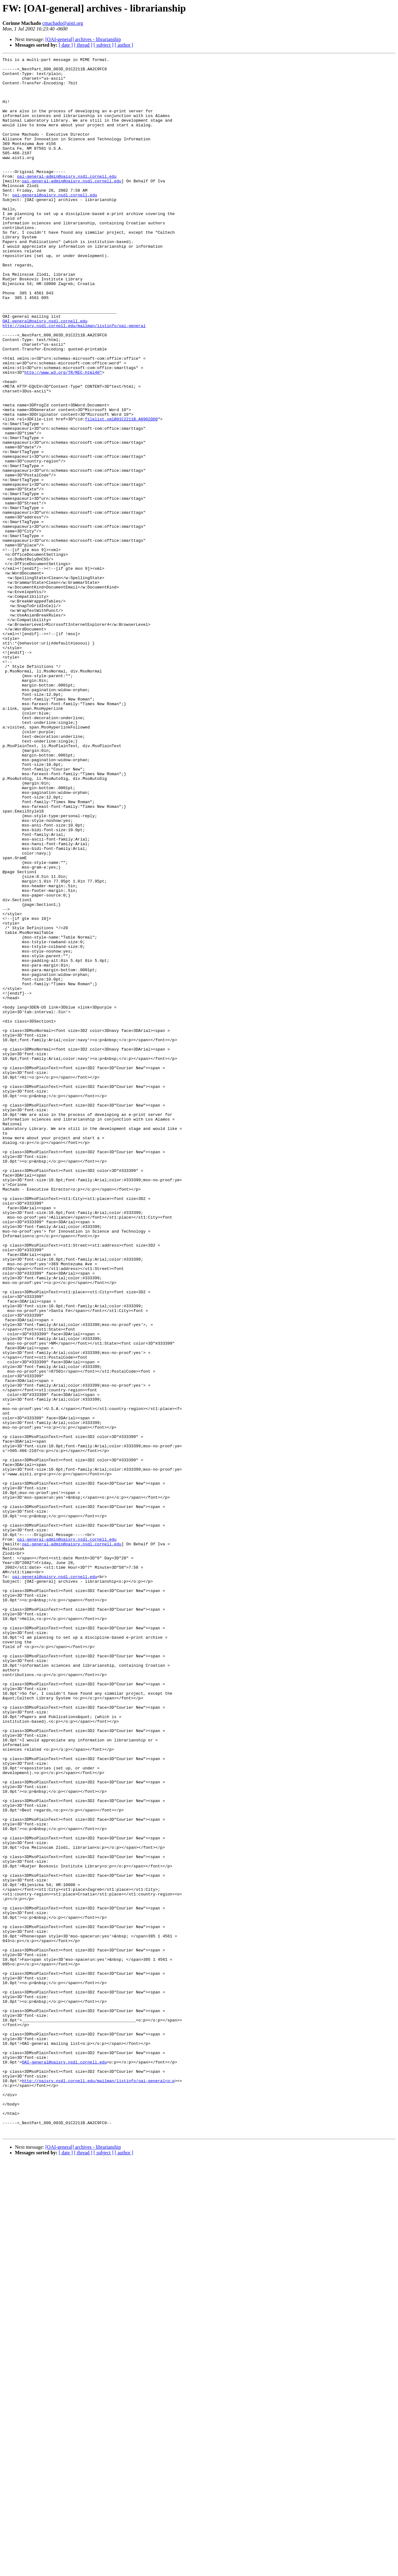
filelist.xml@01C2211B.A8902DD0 (121, 491)
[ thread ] (83, 45)
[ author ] (124, 45)
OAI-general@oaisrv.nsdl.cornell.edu (44, 374)
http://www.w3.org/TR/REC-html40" (63, 435)
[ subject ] (103, 45)
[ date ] (66, 45)
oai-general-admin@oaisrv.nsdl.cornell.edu (67, 200)
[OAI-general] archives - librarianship (83, 39)
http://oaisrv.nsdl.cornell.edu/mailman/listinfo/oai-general (74, 379)
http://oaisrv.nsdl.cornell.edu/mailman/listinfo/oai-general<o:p (98, 2486)
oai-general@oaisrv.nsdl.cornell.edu (54, 223)
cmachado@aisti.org (62, 23)
